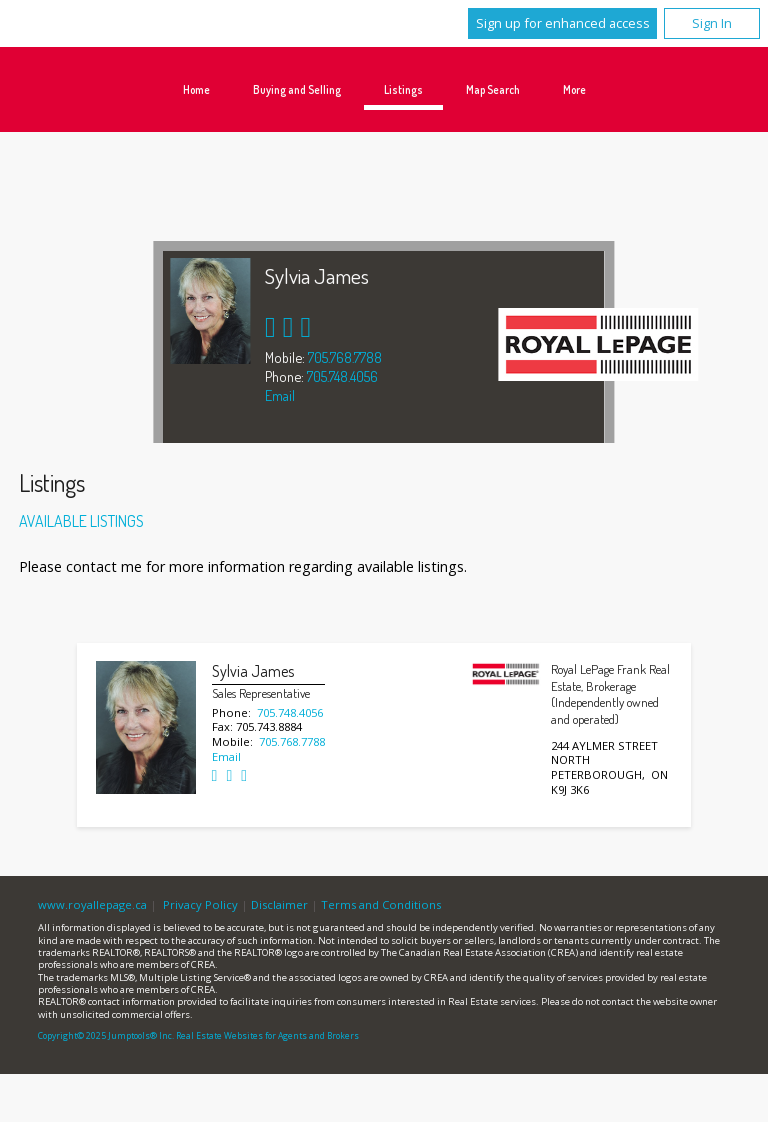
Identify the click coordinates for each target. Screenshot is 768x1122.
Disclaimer (279, 904)
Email (280, 395)
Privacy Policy (200, 904)
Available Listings (81, 521)
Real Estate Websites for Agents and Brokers (267, 1036)
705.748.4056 (342, 376)
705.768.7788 (345, 357)
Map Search (493, 89)
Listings (403, 89)
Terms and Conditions (381, 904)
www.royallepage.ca (92, 904)
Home (196, 89)
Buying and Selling (297, 89)
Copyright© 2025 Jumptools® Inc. (106, 1036)
